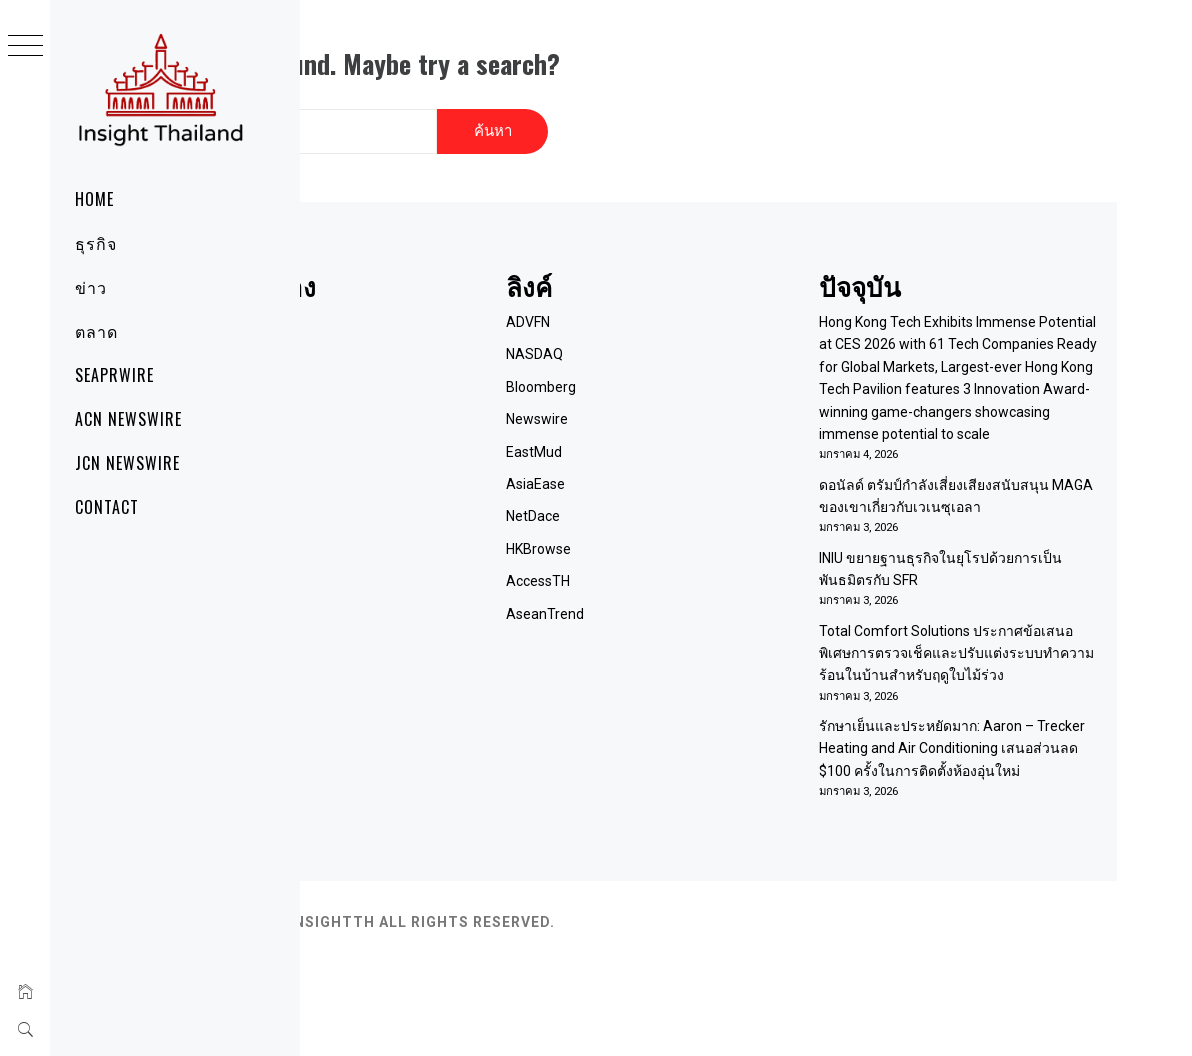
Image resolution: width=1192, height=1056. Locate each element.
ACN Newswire (128, 419)
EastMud (665, 432)
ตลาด (96, 331)
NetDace (664, 497)
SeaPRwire (114, 375)
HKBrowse (669, 529)
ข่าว (91, 287)
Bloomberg (672, 367)
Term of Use (429, 400)
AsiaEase (666, 464)
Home (94, 199)
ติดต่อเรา (418, 367)
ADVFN (659, 302)
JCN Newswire (127, 463)
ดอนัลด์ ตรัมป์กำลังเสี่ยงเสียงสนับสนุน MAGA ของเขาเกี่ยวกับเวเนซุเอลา (984, 532)
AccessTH (669, 562)
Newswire (668, 400)
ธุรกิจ (96, 243)
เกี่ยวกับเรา (423, 335)
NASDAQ (665, 335)
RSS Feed (420, 432)
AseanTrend (676, 594)
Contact (107, 507)
